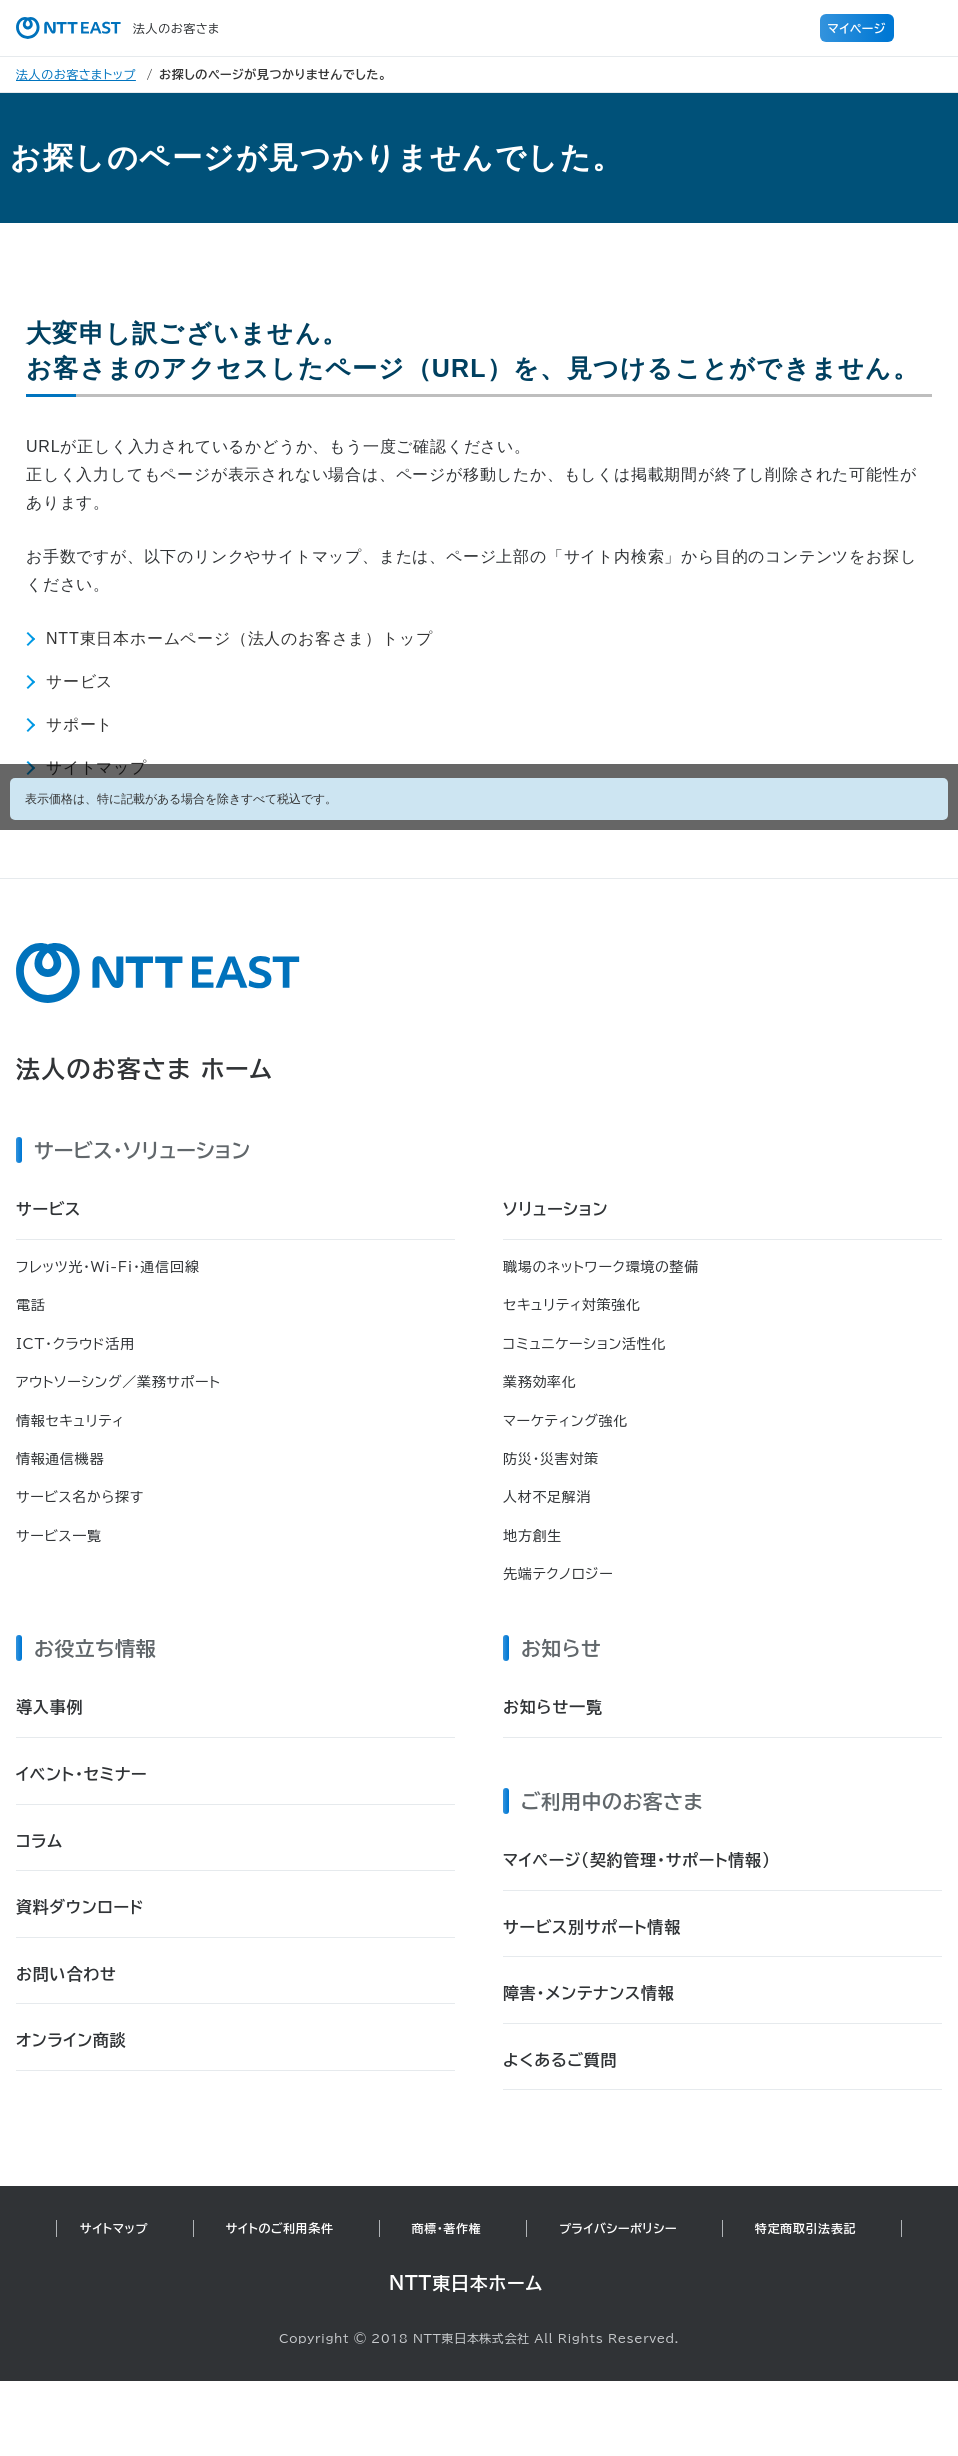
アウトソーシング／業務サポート (118, 1382)
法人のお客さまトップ (76, 74)
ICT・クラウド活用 (75, 1344)
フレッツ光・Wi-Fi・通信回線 (107, 1267)
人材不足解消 (547, 1497)
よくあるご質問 (560, 2060)
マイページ (857, 28)
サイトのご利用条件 (280, 2228)
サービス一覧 (59, 1536)
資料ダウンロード (80, 1907)
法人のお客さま (118, 28)
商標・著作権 (447, 2228)
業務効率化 (540, 1382)
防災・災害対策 (551, 1459)
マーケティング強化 (565, 1421)
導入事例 (49, 1707)
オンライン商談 (71, 2040)
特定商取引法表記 (805, 2228)
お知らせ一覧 (553, 1707)
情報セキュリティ (70, 1421)
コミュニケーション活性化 (584, 1344)
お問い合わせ (66, 1974)
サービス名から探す (80, 1497)
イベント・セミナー (81, 1774)
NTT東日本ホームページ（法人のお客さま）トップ (239, 638)
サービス (79, 681)
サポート (79, 724)
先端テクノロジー (558, 1574)
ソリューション (555, 1209)
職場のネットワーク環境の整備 (601, 1267)
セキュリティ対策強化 (572, 1305)
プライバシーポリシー (618, 2228)
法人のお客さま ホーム (144, 1069)
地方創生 (532, 1536)
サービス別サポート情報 (592, 1927)
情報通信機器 (60, 1459)
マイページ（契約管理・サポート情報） (637, 1860)
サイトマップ (114, 2228)
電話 (30, 1305)
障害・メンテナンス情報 (589, 1993)
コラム (39, 1841)
